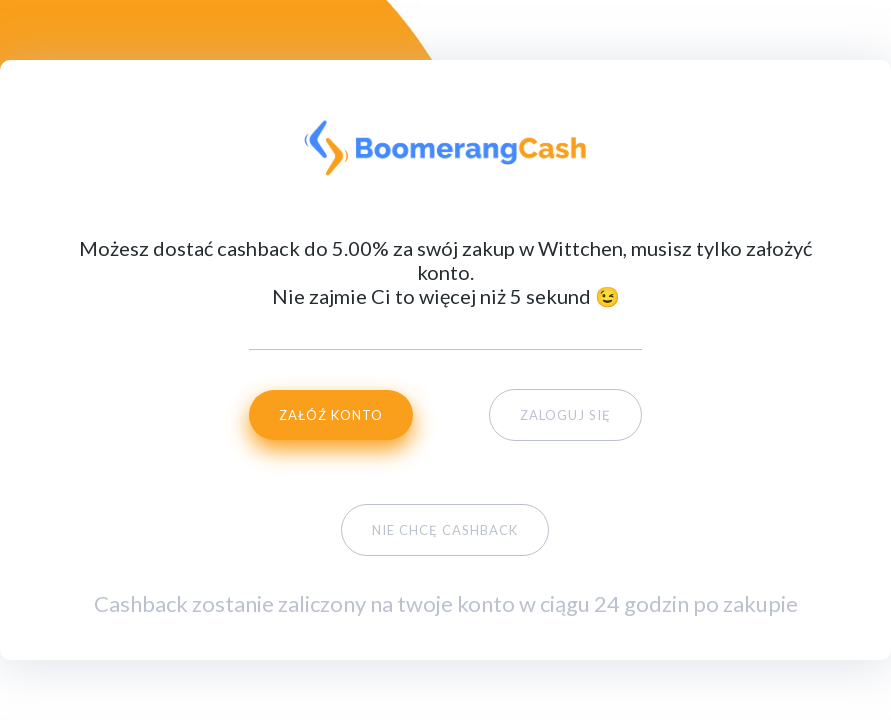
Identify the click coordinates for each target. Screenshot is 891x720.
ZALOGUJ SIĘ (565, 415)
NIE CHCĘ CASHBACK (445, 530)
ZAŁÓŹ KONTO (331, 415)
